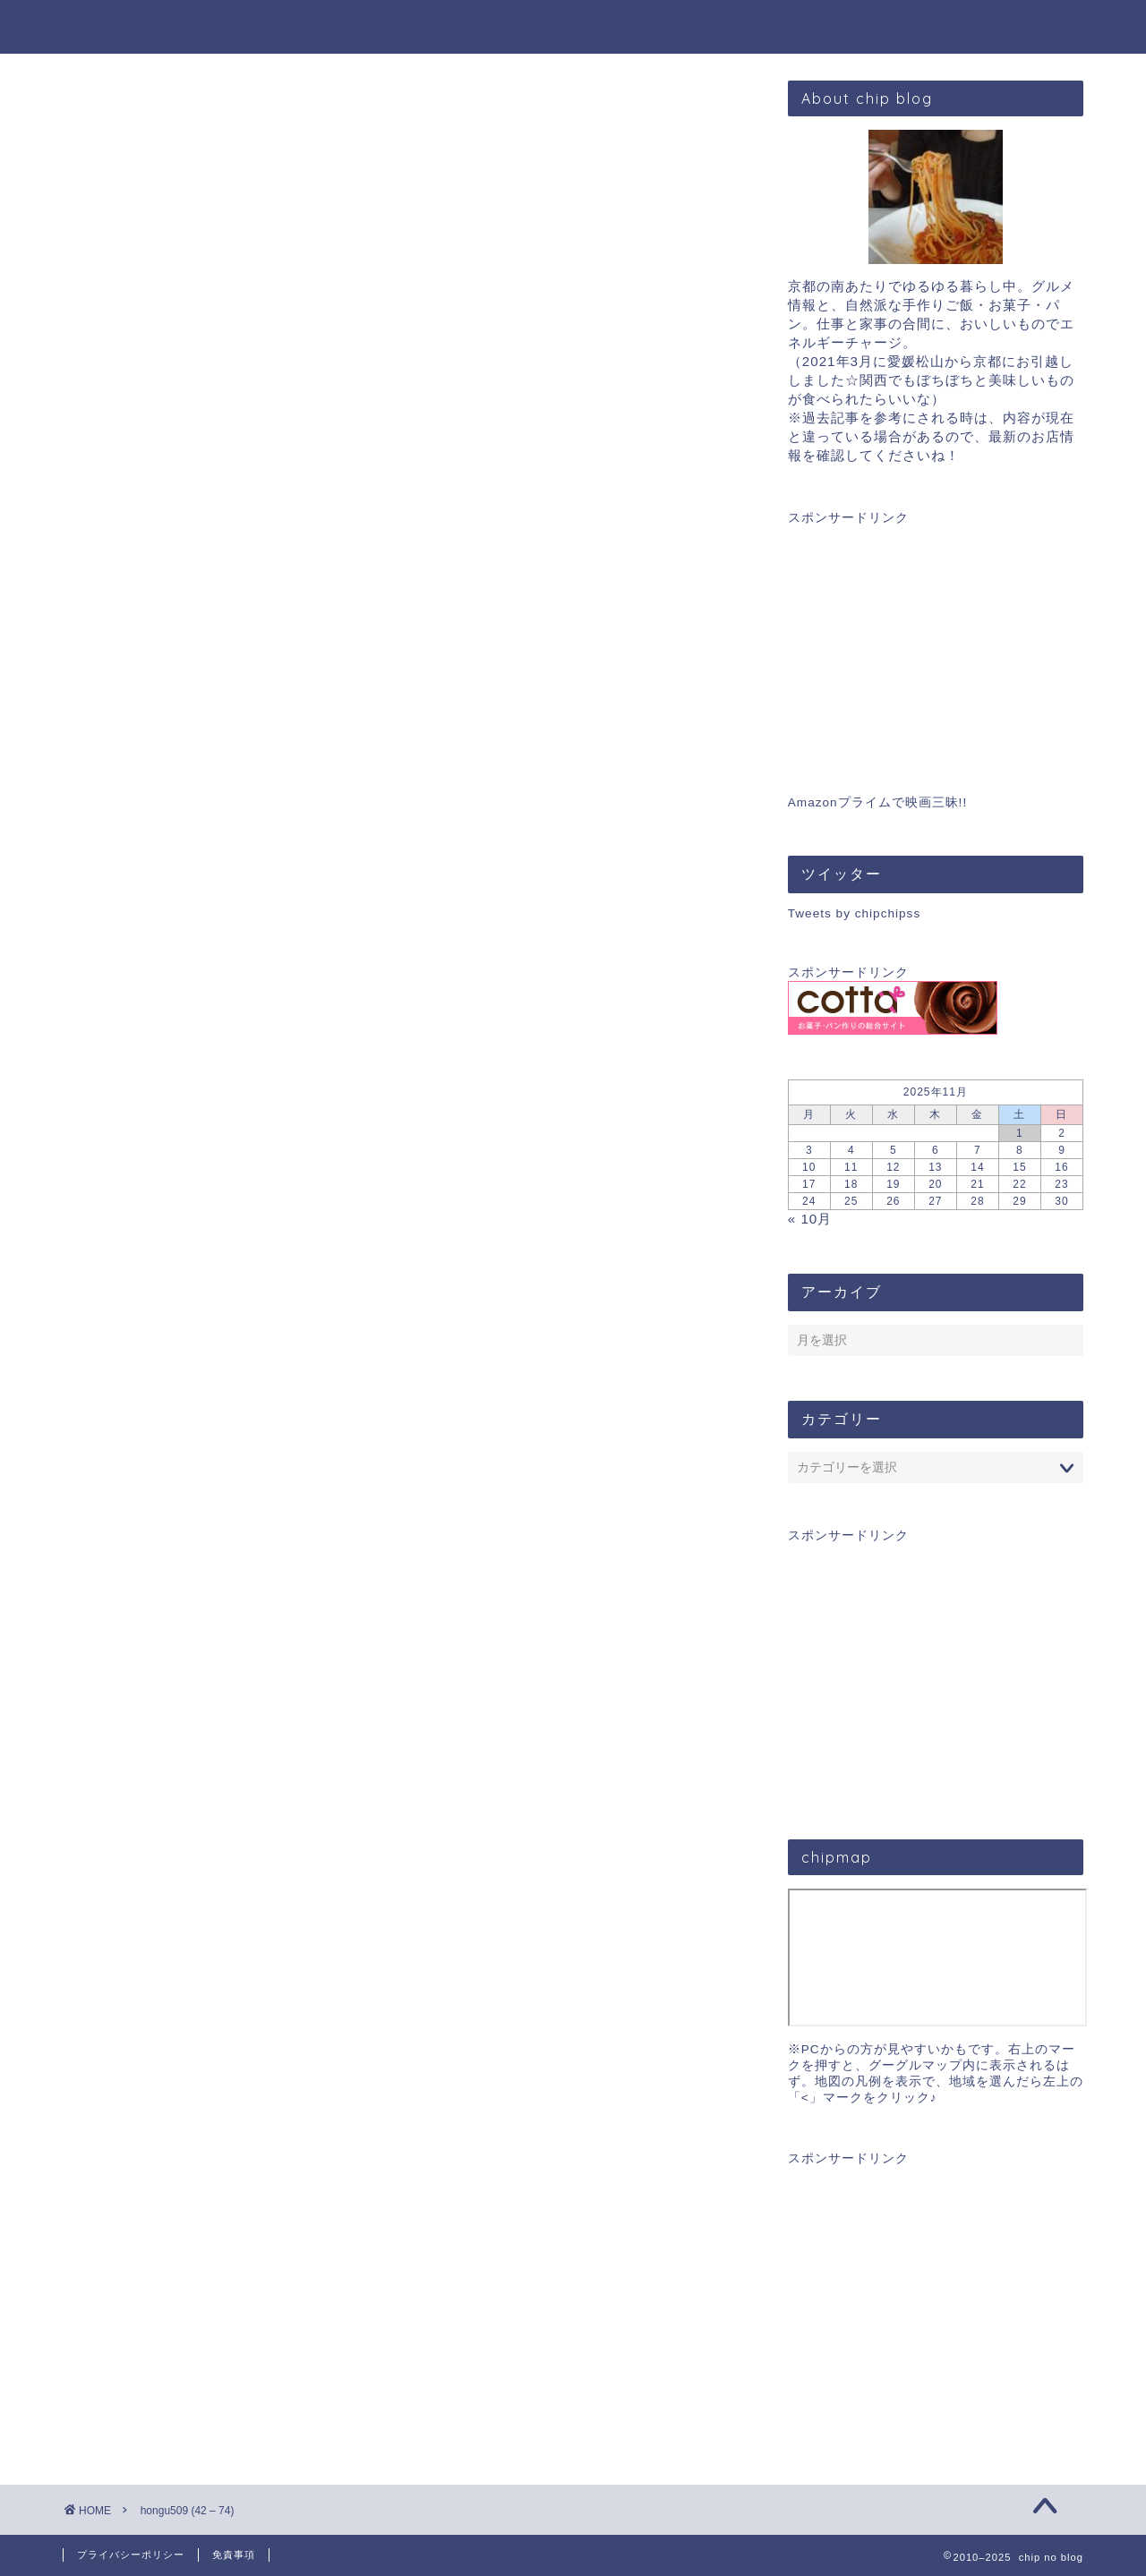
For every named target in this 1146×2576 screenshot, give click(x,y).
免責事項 (233, 2554)
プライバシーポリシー (130, 2554)
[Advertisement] (935, 638)
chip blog (573, 25)
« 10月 (810, 1218)
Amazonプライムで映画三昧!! (877, 802)
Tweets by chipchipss (854, 913)
